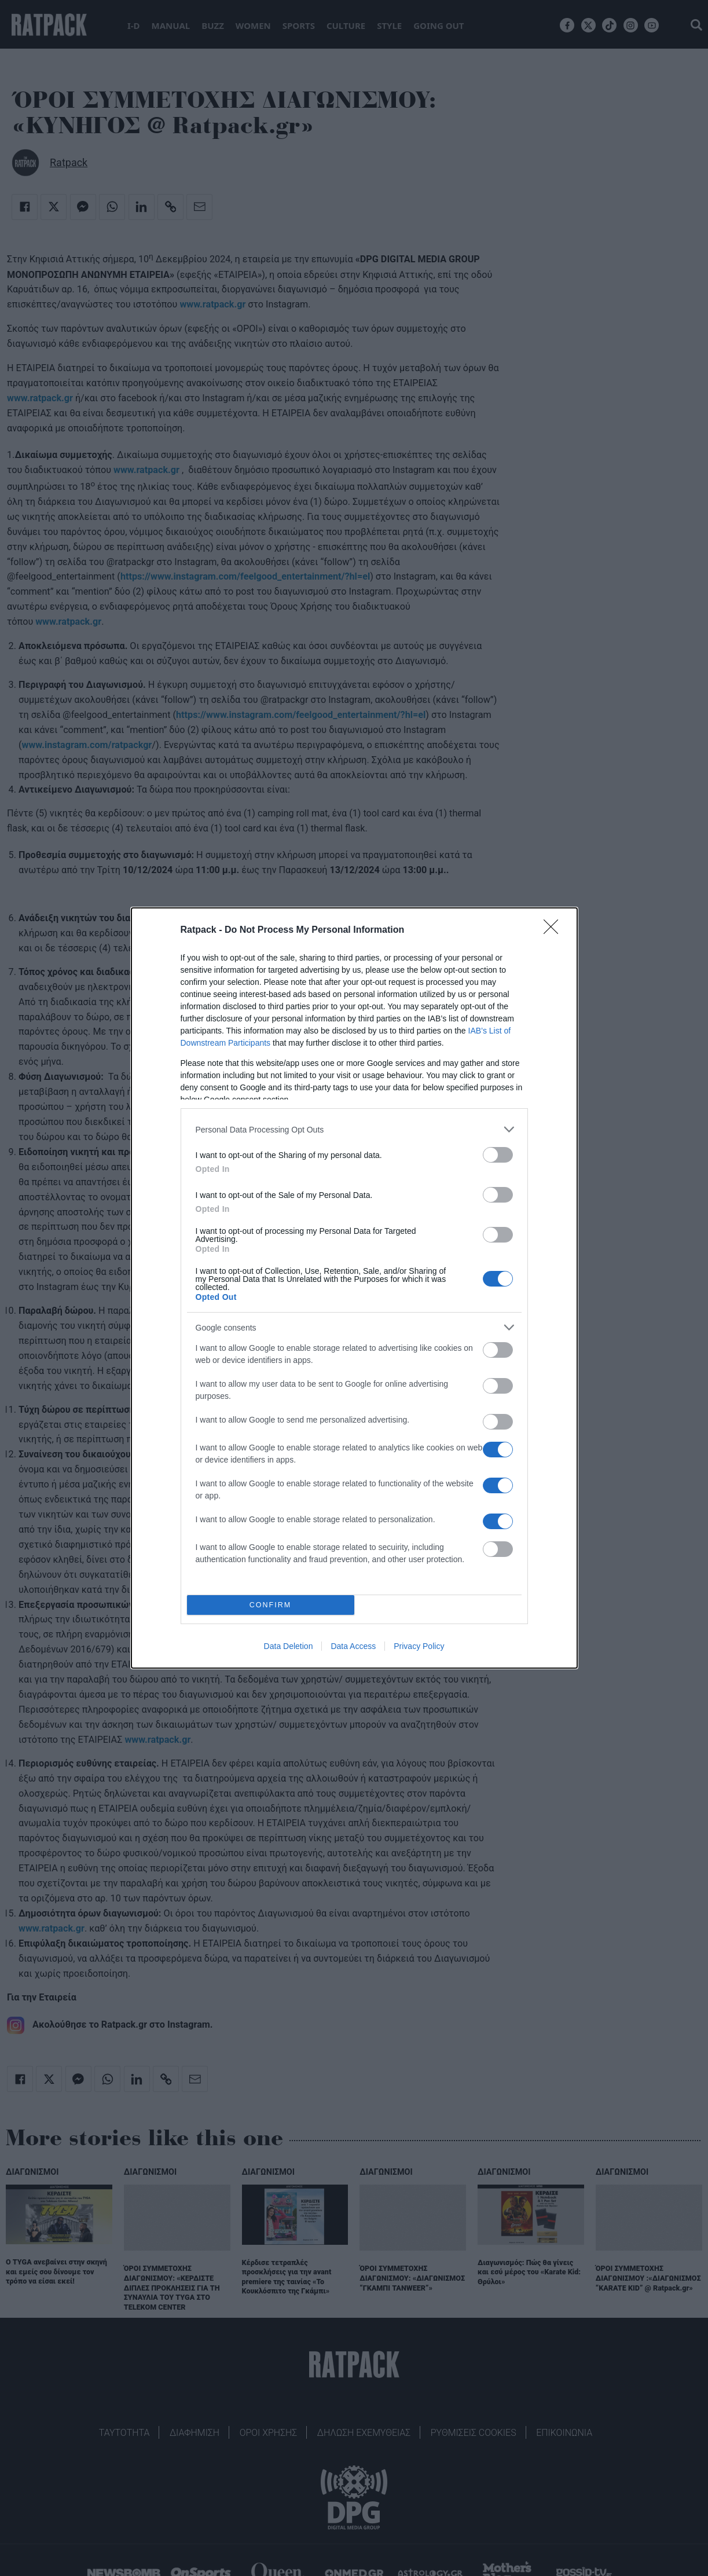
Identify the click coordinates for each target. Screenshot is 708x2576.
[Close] (555, 930)
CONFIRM (270, 1605)
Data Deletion (288, 1646)
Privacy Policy (419, 1646)
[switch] (498, 1155)
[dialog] (354, 1288)
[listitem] (354, 1129)
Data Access (353, 1646)
